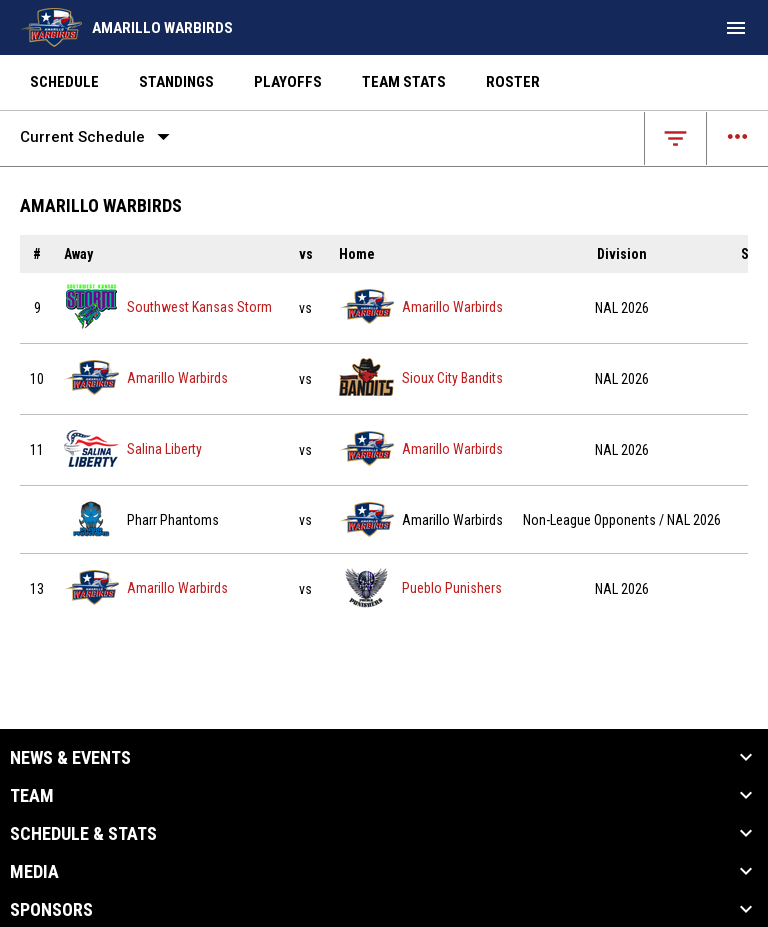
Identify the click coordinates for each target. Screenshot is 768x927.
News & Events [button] (70, 758)
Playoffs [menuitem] (288, 82)
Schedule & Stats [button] (83, 834)
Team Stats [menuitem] (404, 82)
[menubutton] (736, 28)
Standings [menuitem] (176, 82)
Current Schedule (99, 137)
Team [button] (32, 796)
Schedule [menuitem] (64, 82)
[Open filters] (675, 138)
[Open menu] (737, 138)
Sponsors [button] (51, 910)
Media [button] (34, 872)
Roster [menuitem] (513, 82)
